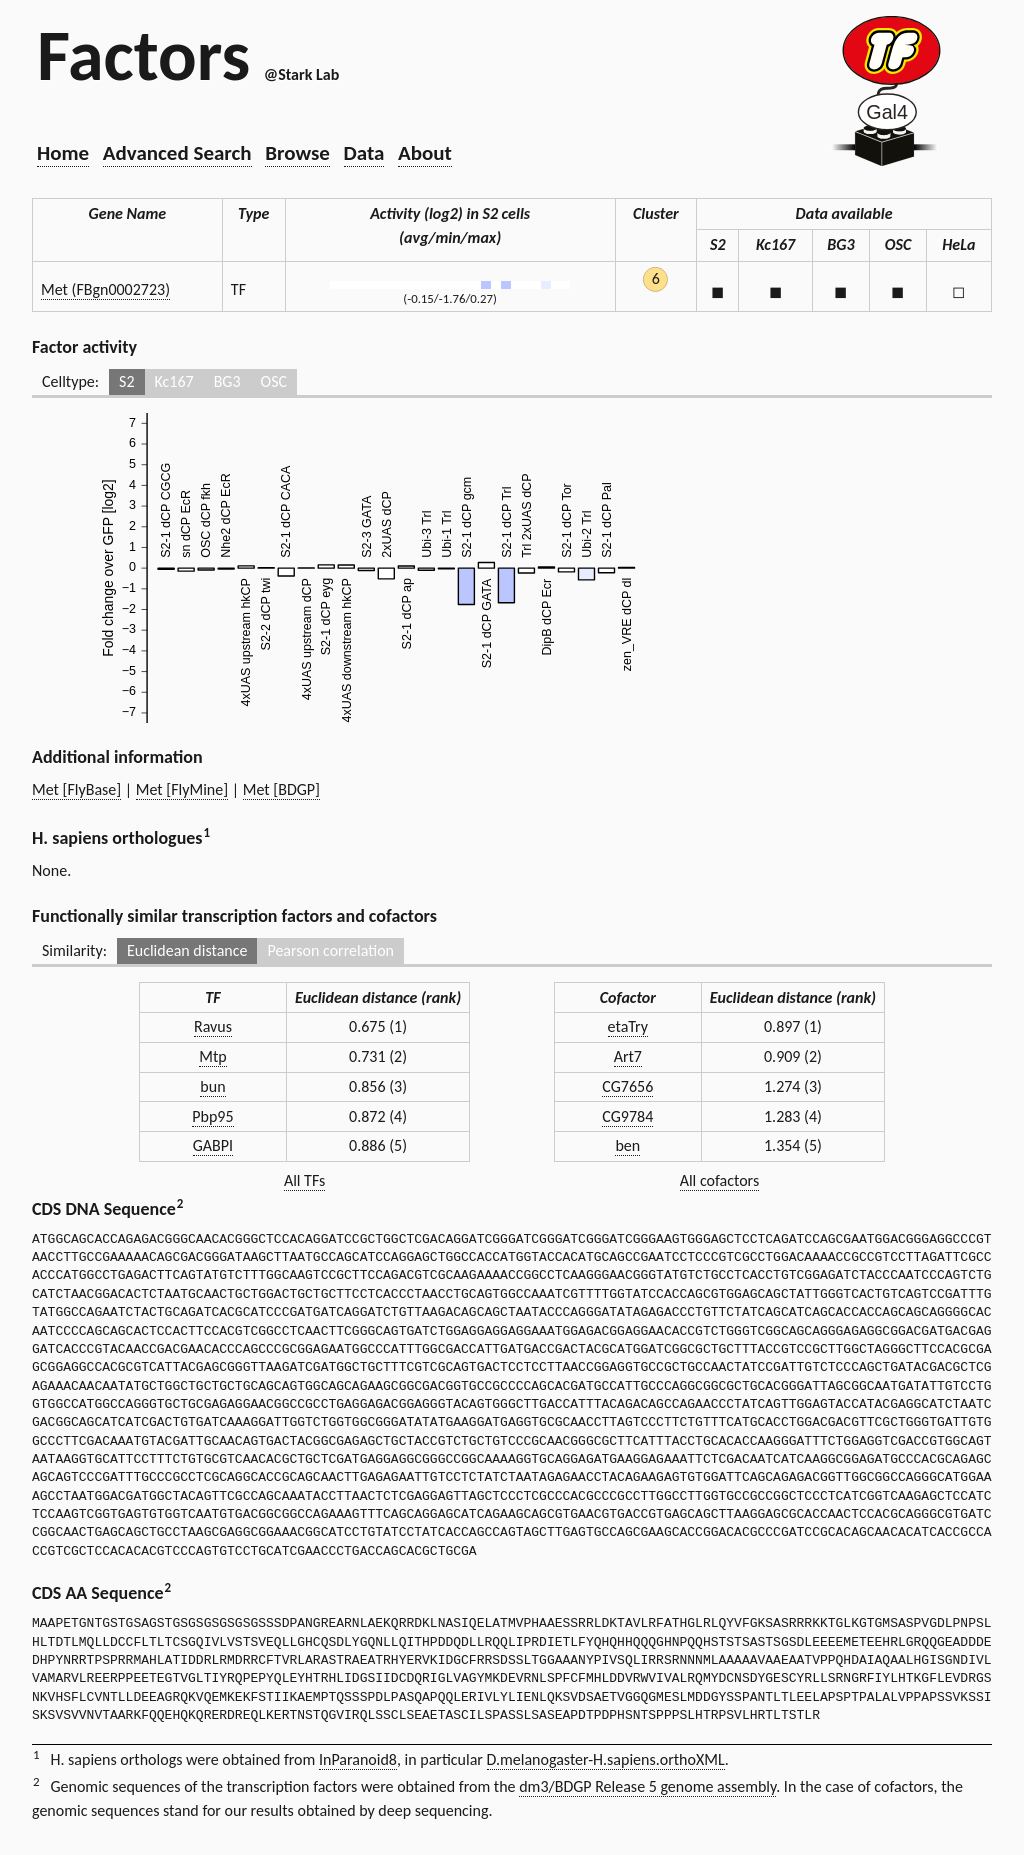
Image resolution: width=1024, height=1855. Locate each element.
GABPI (213, 1145)
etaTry (628, 1026)
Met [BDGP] (281, 789)
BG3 (227, 381)
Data (364, 153)
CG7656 (627, 1086)
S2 (126, 381)
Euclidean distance (187, 950)
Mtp (212, 1056)
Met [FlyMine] (182, 789)
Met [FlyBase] (76, 789)
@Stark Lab (301, 74)
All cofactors (720, 1180)
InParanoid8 (358, 1759)
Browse (297, 153)
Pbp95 (212, 1116)
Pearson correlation (330, 950)
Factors (143, 55)
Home (63, 153)
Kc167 (174, 381)
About (425, 153)
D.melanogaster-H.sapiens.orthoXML (606, 1759)
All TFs (304, 1180)
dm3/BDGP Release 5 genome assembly (647, 1786)
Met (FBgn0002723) (105, 289)
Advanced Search (177, 153)
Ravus (213, 1026)
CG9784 (627, 1116)
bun (212, 1086)
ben (627, 1145)
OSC (274, 381)
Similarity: (74, 950)
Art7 (628, 1056)
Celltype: (70, 381)
